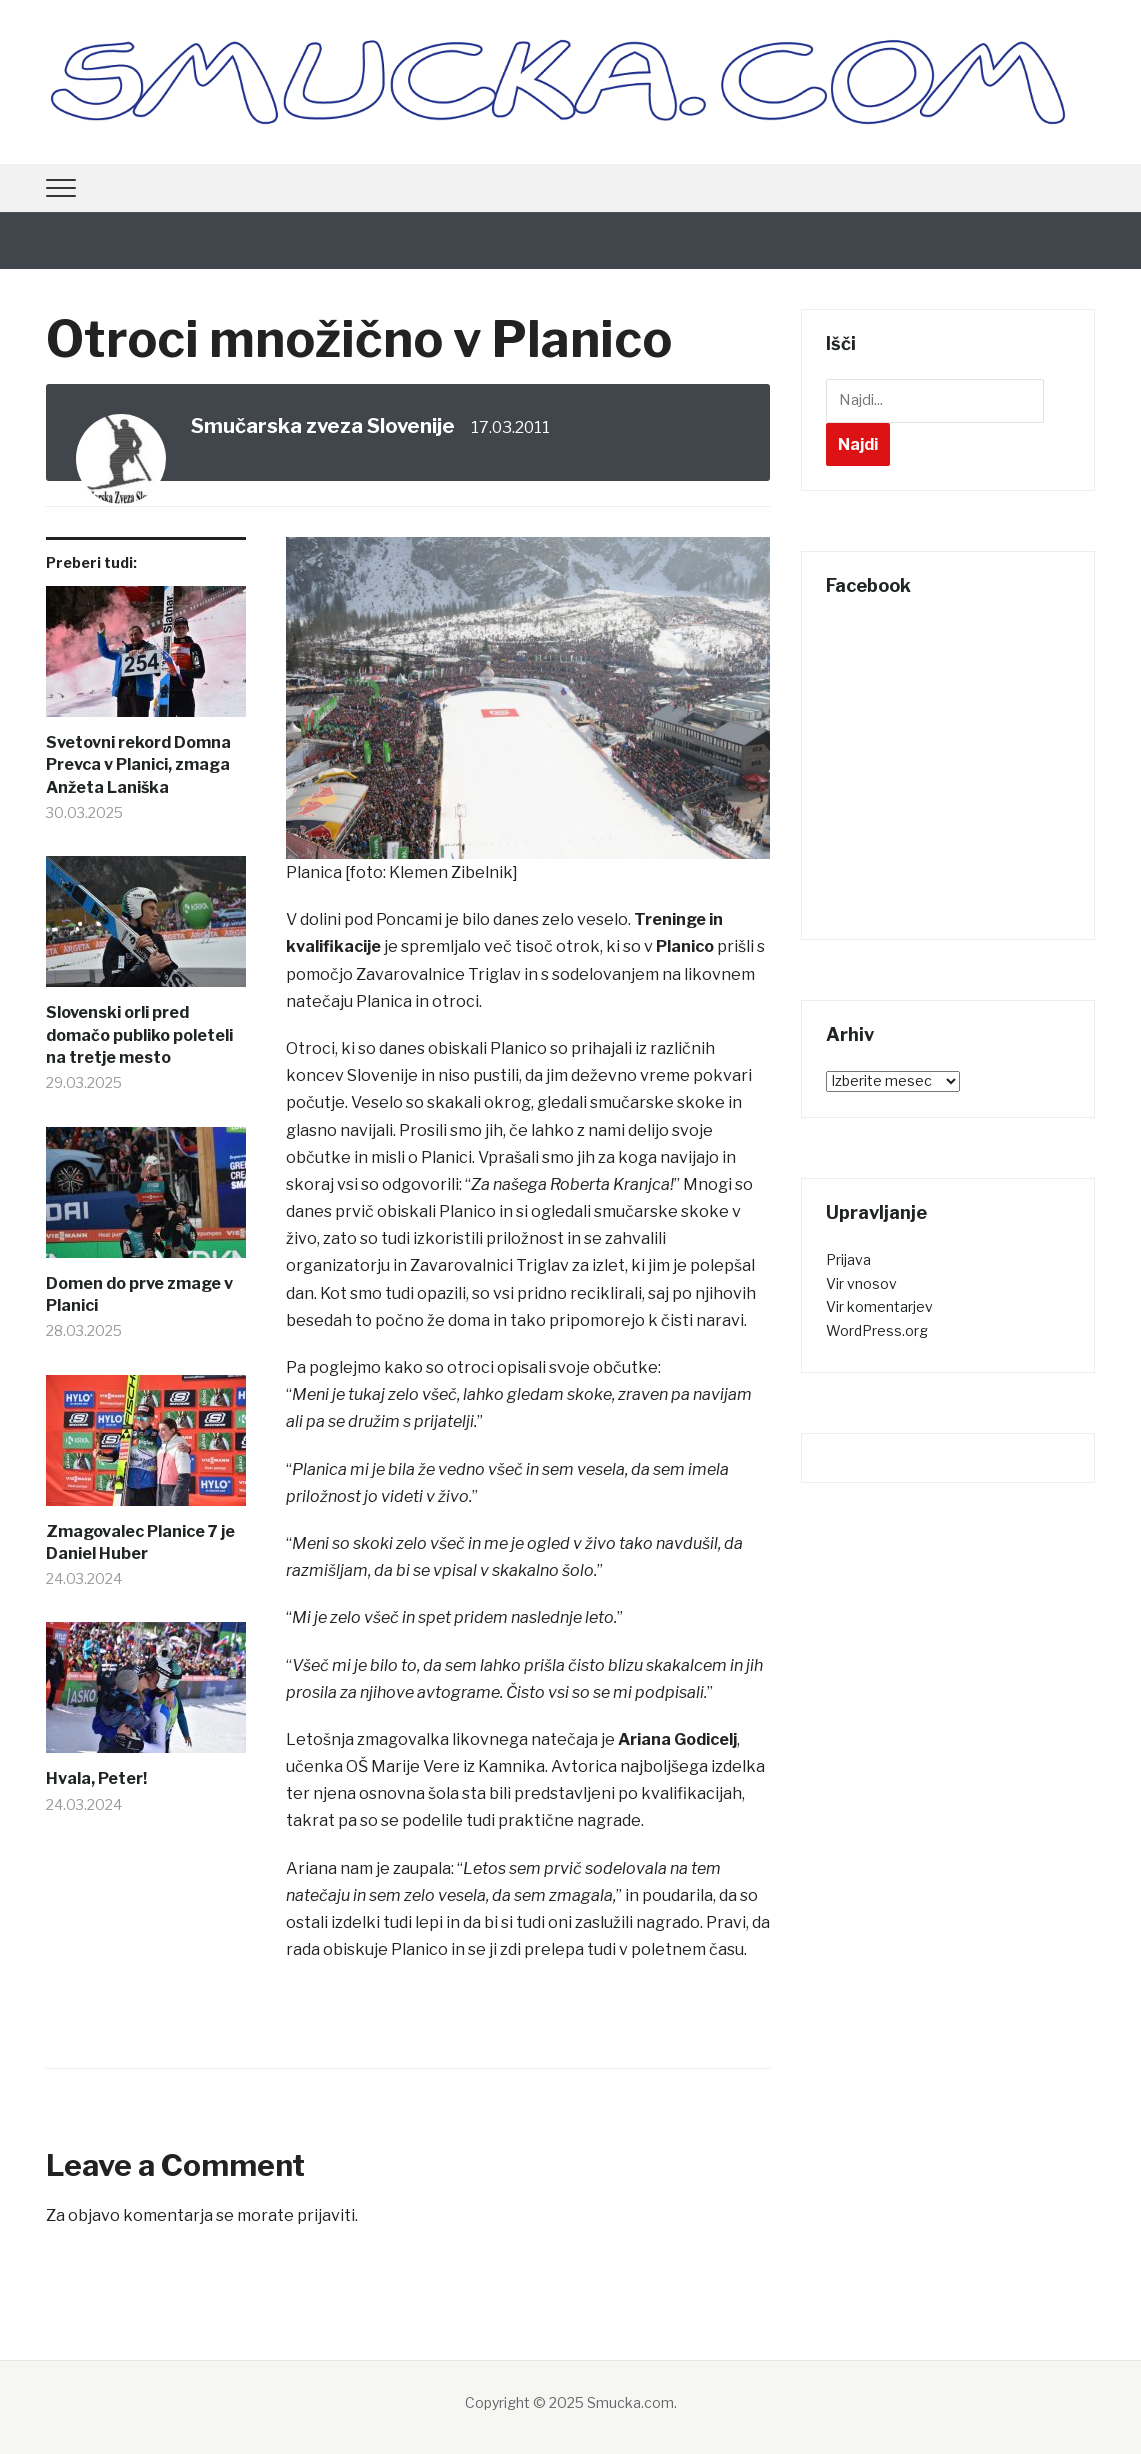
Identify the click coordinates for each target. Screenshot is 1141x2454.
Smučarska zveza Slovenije (323, 426)
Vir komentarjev (879, 1306)
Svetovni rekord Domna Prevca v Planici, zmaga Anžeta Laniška (138, 765)
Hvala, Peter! (96, 1778)
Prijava (848, 1259)
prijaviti (326, 2215)
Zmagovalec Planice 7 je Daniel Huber (140, 1542)
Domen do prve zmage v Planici (139, 1294)
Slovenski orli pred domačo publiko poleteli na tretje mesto (139, 1035)
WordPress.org (877, 1330)
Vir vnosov (861, 1283)
